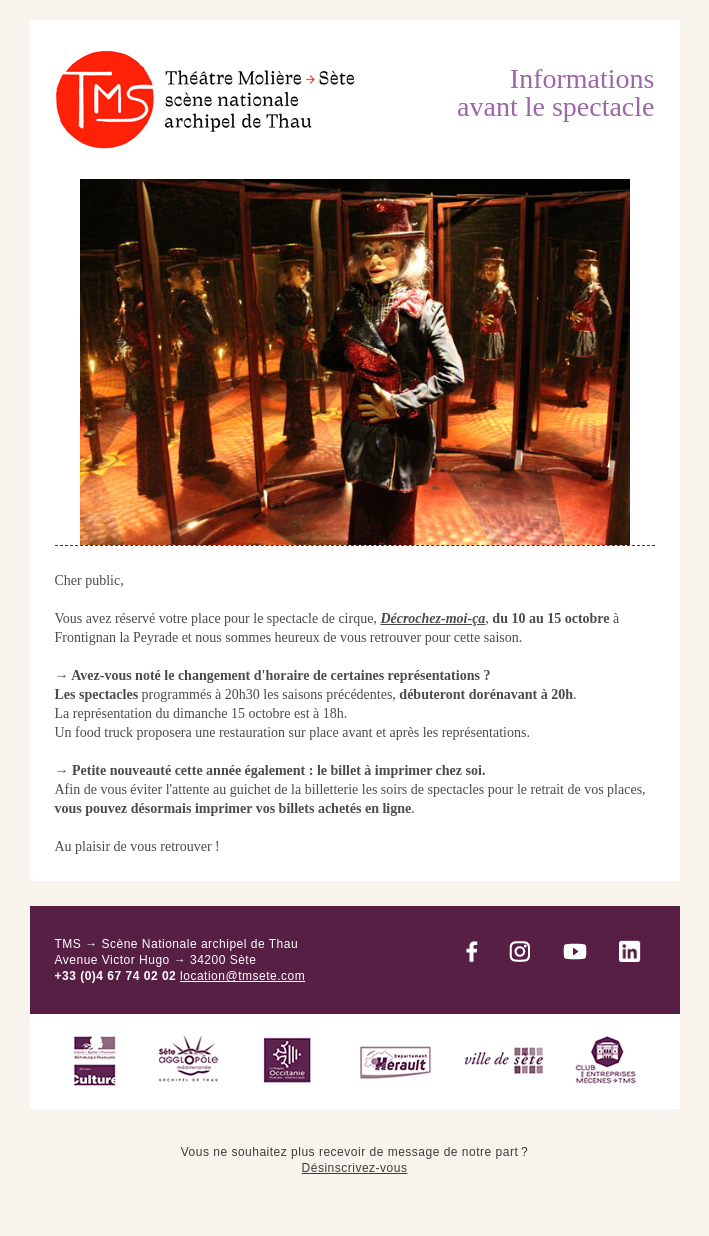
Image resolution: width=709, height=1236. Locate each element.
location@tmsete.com (242, 976)
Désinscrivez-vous (355, 1168)
